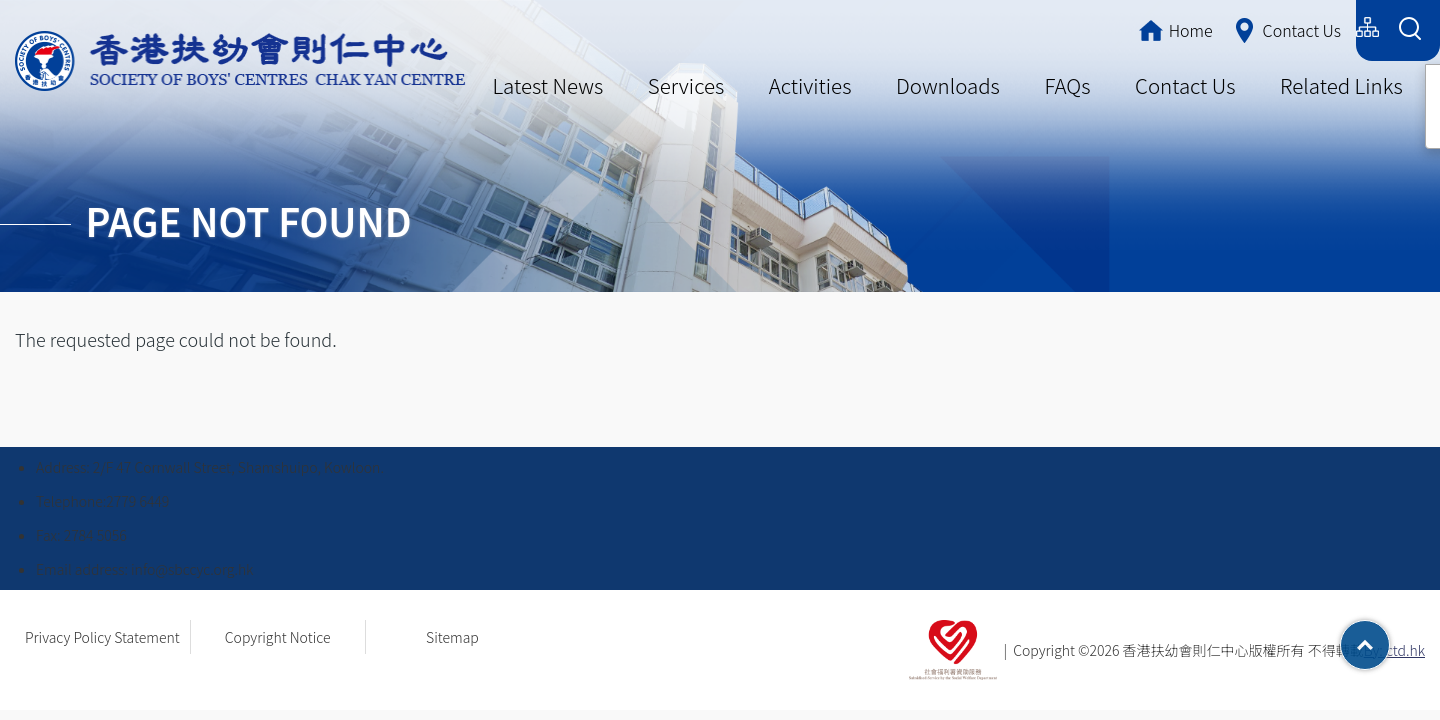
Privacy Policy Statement (102, 637)
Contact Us (1185, 85)
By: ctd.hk (1394, 650)
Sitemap (452, 637)
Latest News (547, 85)
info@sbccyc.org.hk (192, 569)
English (1317, 27)
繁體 (1191, 27)
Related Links (1341, 85)
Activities (810, 85)
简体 (1250, 27)
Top (1389, 638)
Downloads (948, 85)
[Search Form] (1409, 30)
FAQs (1067, 85)
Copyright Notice (278, 637)
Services (686, 85)
